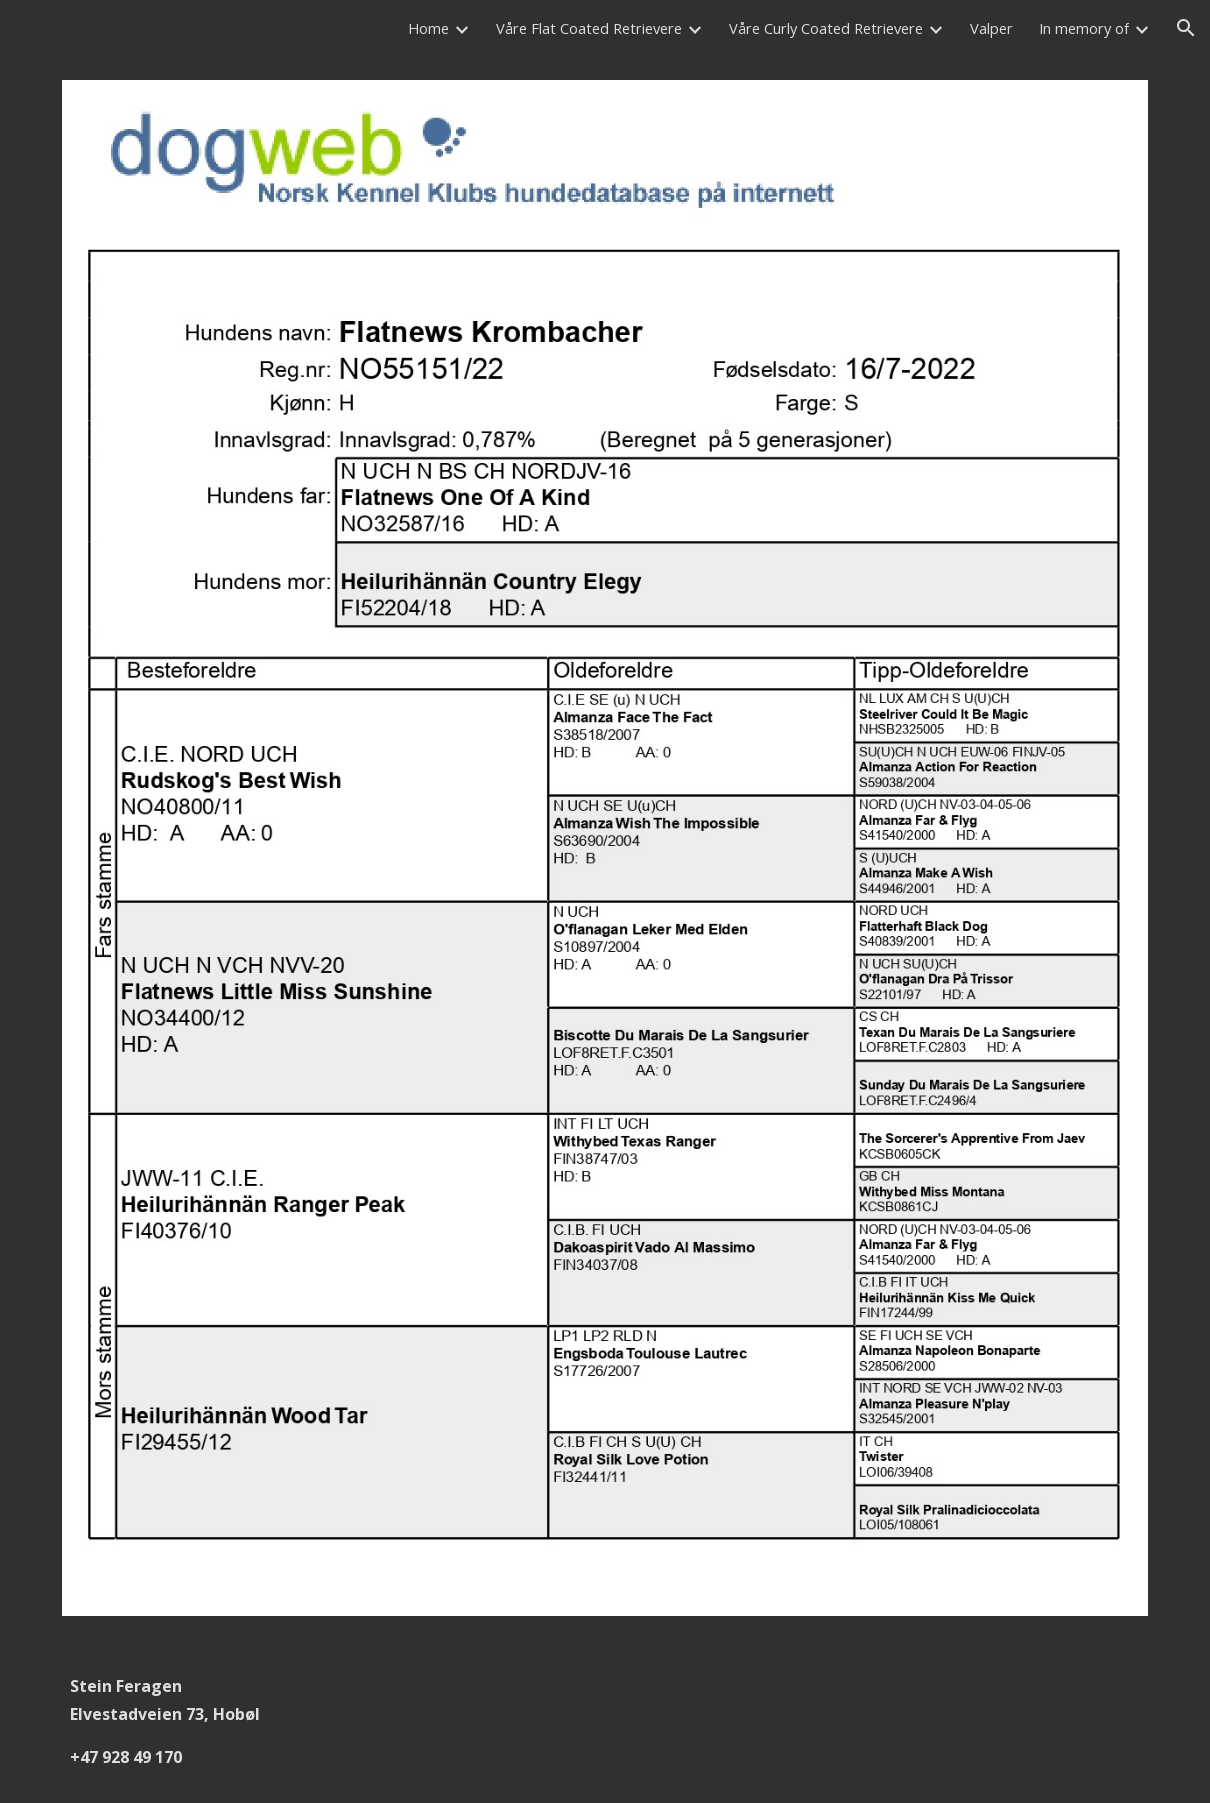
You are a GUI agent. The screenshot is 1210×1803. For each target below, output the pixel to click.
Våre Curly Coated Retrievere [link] (826, 28)
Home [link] (428, 28)
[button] (1186, 28)
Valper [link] (991, 28)
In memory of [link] (1084, 28)
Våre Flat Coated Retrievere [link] (589, 28)
